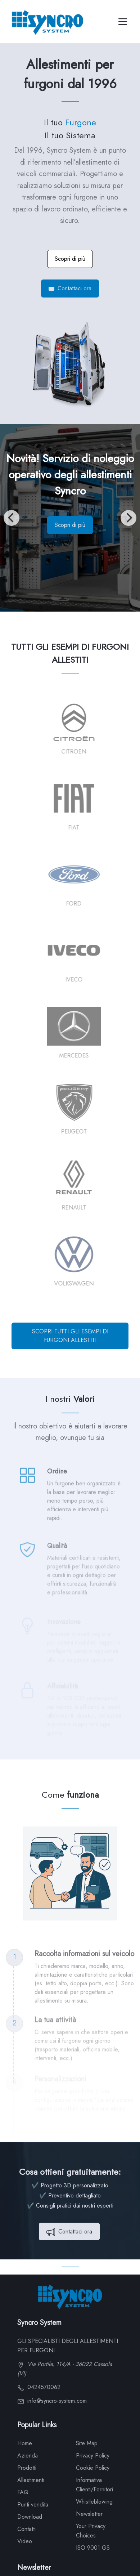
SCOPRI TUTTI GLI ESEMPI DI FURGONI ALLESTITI (70, 1335)
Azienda (27, 2455)
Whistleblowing (94, 2501)
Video (24, 2541)
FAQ (22, 2492)
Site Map (87, 2443)
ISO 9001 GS (93, 2548)
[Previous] (11, 518)
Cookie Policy (92, 2468)
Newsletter (89, 2514)
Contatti (26, 2529)
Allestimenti (30, 2480)
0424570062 (38, 2387)
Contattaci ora (70, 288)
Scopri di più (70, 259)
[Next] (128, 518)
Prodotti (26, 2468)
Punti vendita (32, 2504)
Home (24, 2443)
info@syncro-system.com (52, 2401)
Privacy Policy (92, 2455)
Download (29, 2517)
